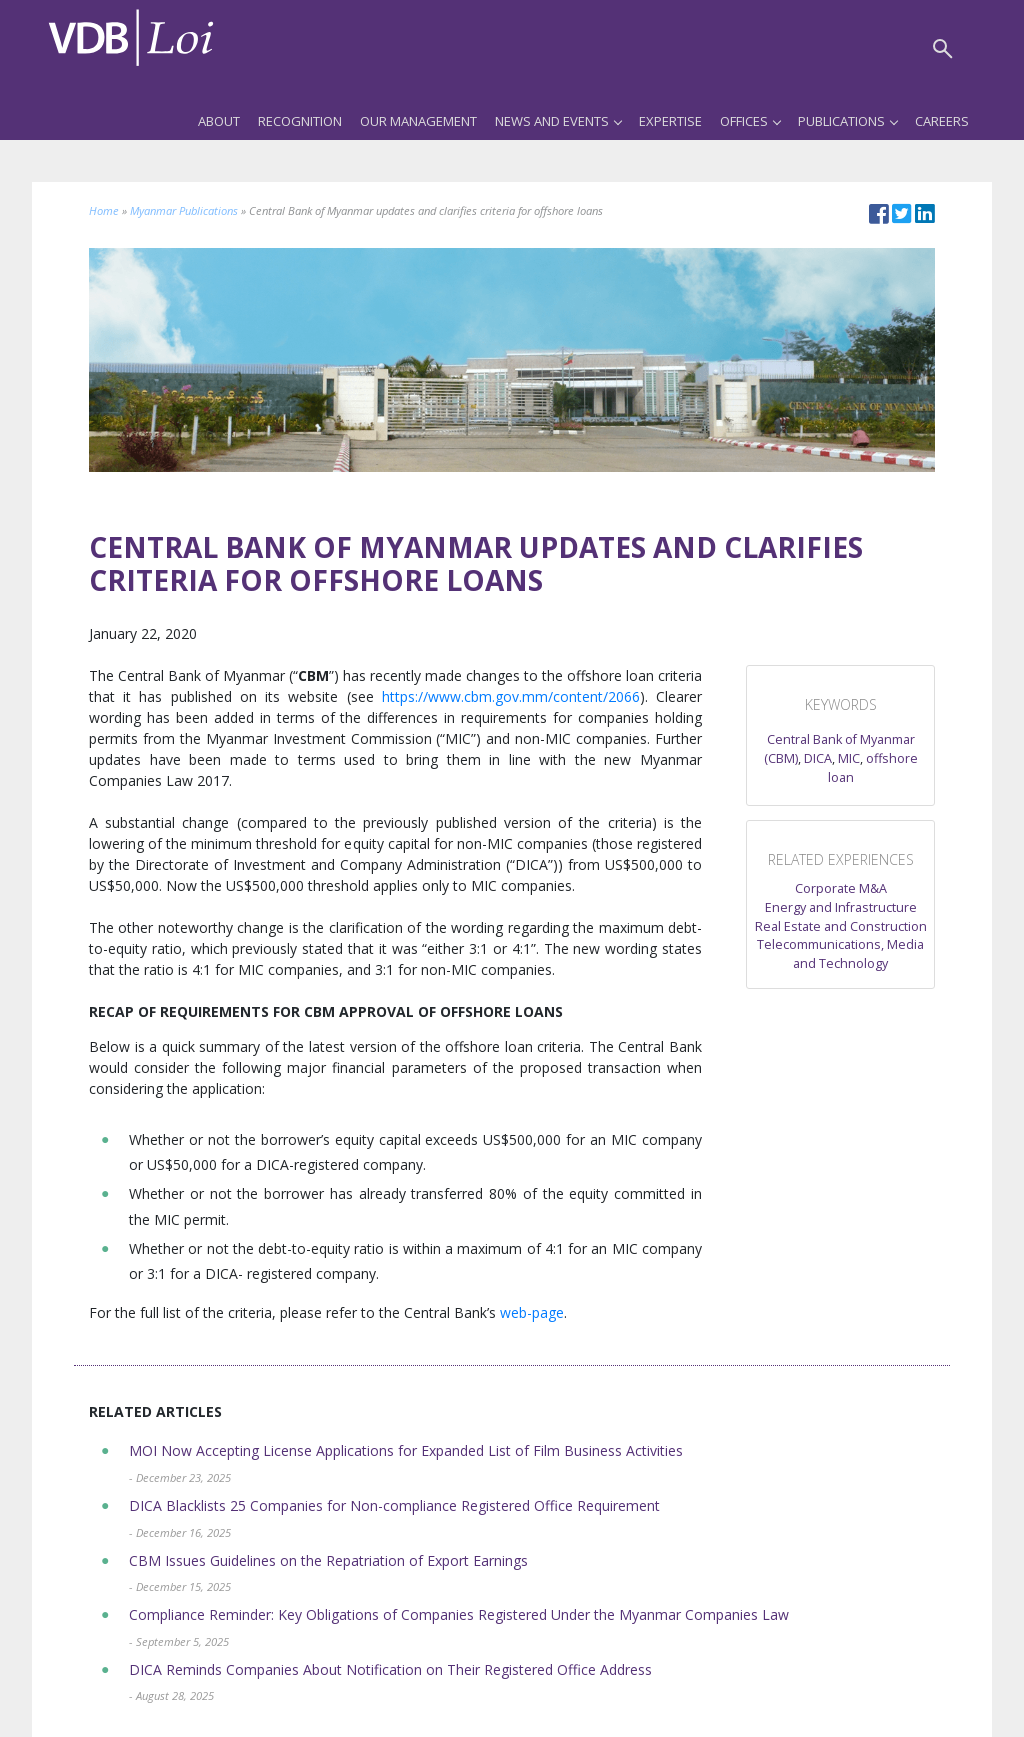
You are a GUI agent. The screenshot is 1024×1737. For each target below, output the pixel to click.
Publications (847, 121)
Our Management (418, 121)
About (219, 121)
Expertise (670, 121)
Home (104, 210)
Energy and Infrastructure (841, 907)
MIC (849, 758)
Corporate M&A (841, 888)
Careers (942, 121)
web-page (532, 1312)
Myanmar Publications (184, 210)
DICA (818, 758)
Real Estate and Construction (841, 926)
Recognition (300, 121)
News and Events (558, 121)
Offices (750, 121)
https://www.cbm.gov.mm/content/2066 (511, 696)
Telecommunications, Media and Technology (840, 954)
